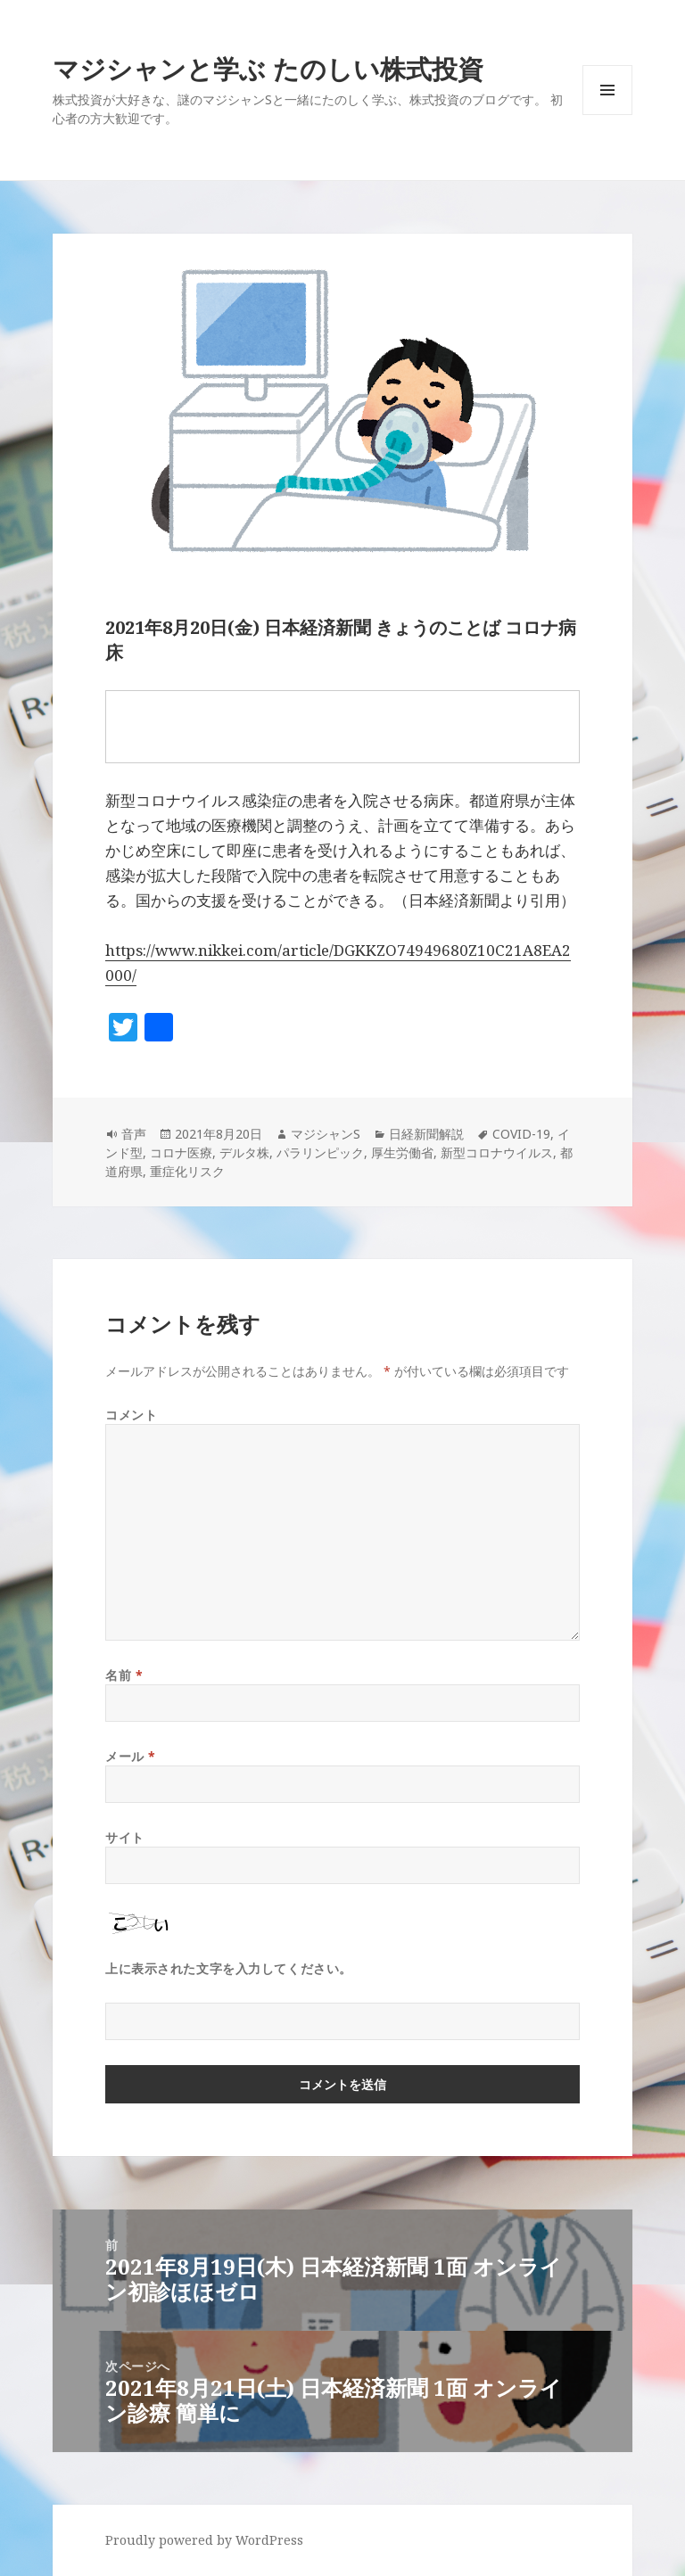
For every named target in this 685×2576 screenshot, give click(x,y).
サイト (124, 1837)
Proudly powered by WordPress (204, 2539)
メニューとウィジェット (607, 114)
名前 (124, 1675)
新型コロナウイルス (497, 1152)
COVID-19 (521, 1133)
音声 (133, 1133)
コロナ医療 (181, 1152)
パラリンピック (320, 1152)
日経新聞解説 (426, 1133)
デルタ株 (244, 1152)
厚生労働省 (402, 1152)
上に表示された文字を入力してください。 (228, 1968)
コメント (131, 1414)
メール (130, 1756)
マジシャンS (325, 1133)
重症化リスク (187, 1171)
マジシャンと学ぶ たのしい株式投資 (268, 68)
